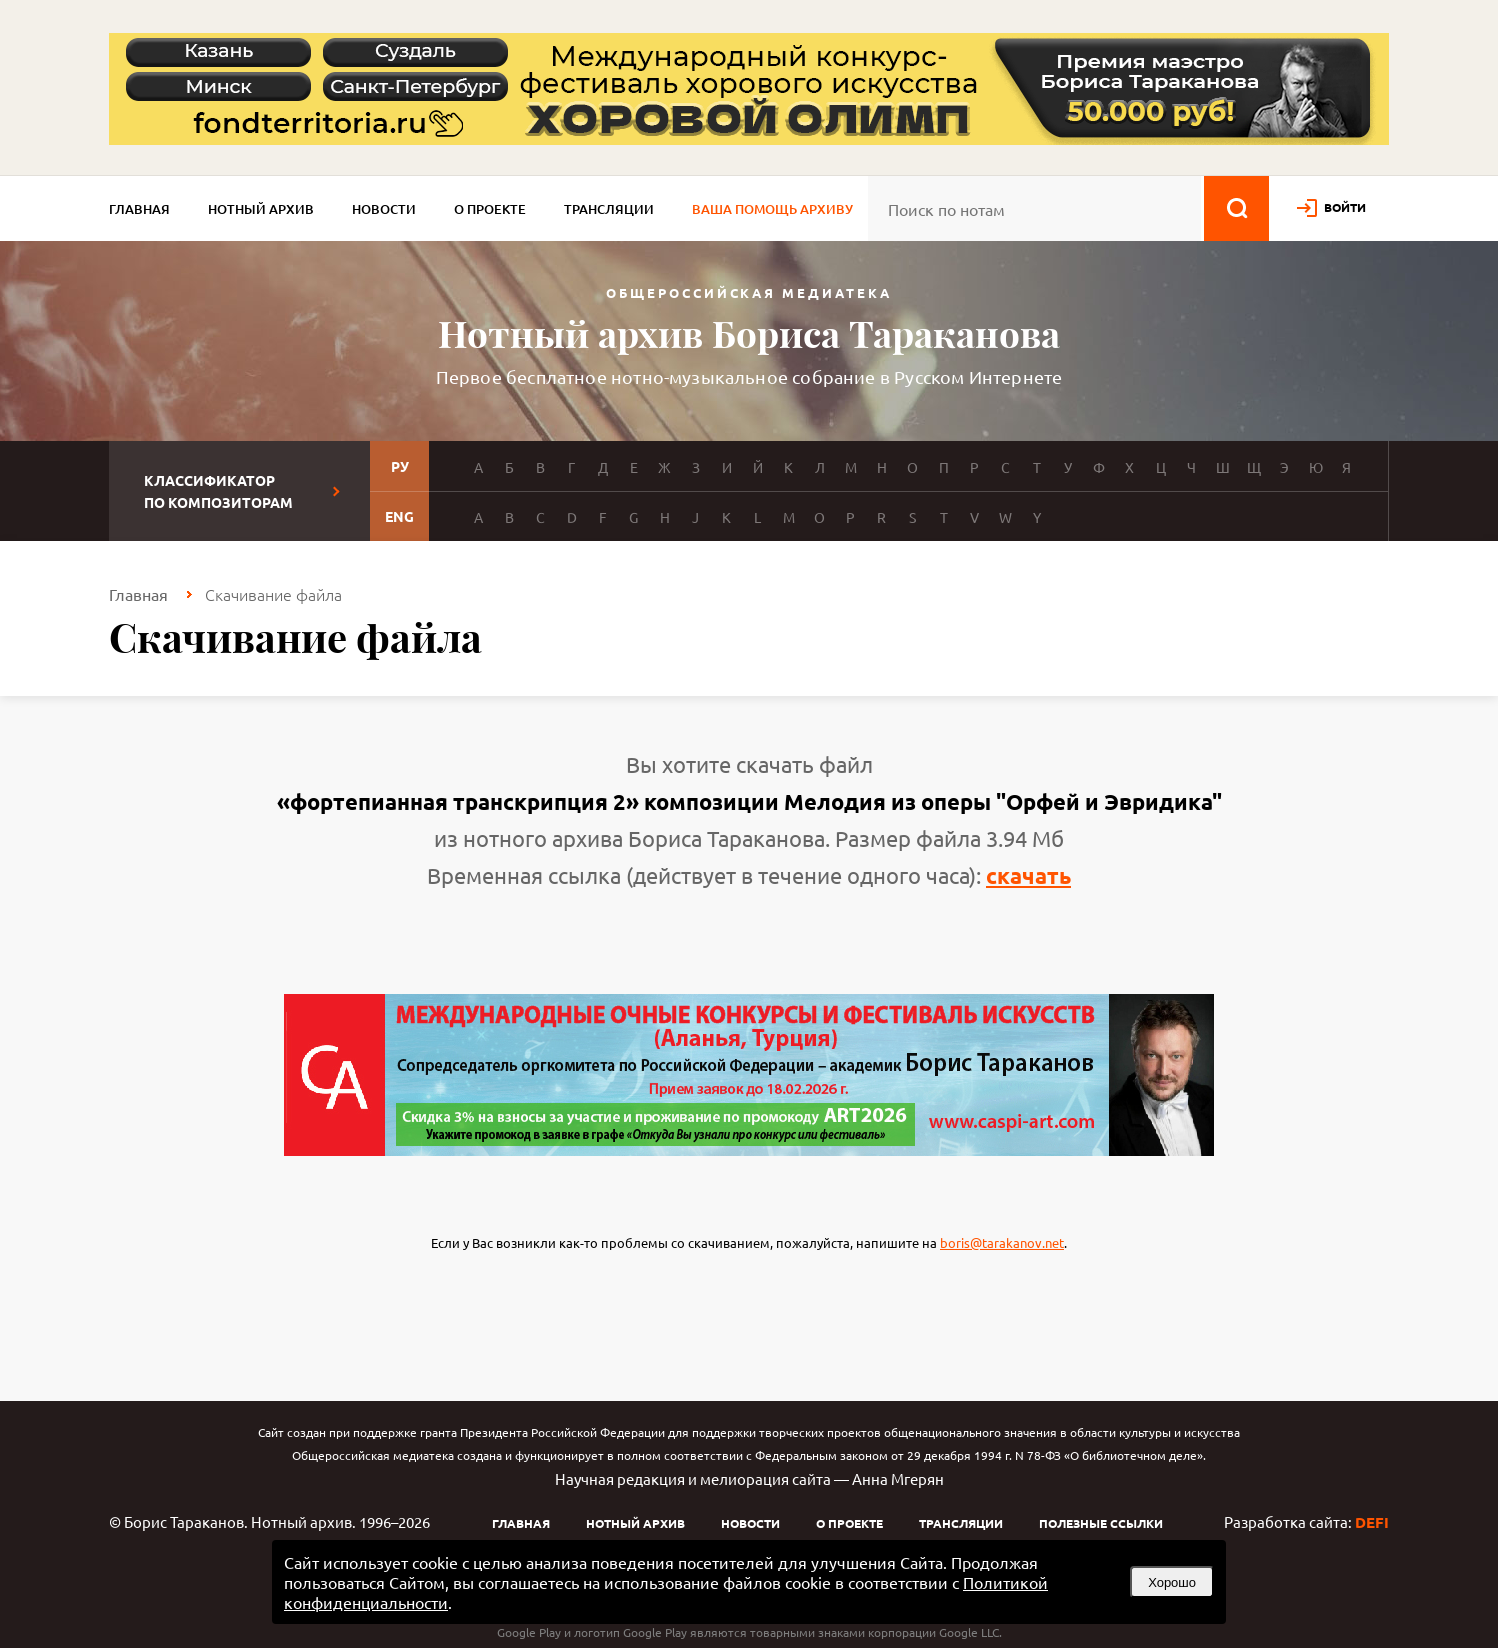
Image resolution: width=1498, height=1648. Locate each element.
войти (1345, 207)
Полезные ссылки (1101, 1523)
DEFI (1372, 1522)
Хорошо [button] (1172, 1582)
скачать (1028, 875)
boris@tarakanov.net (1002, 1242)
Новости (384, 209)
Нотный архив (261, 209)
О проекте (490, 209)
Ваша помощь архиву (772, 209)
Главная (139, 209)
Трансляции (609, 209)
